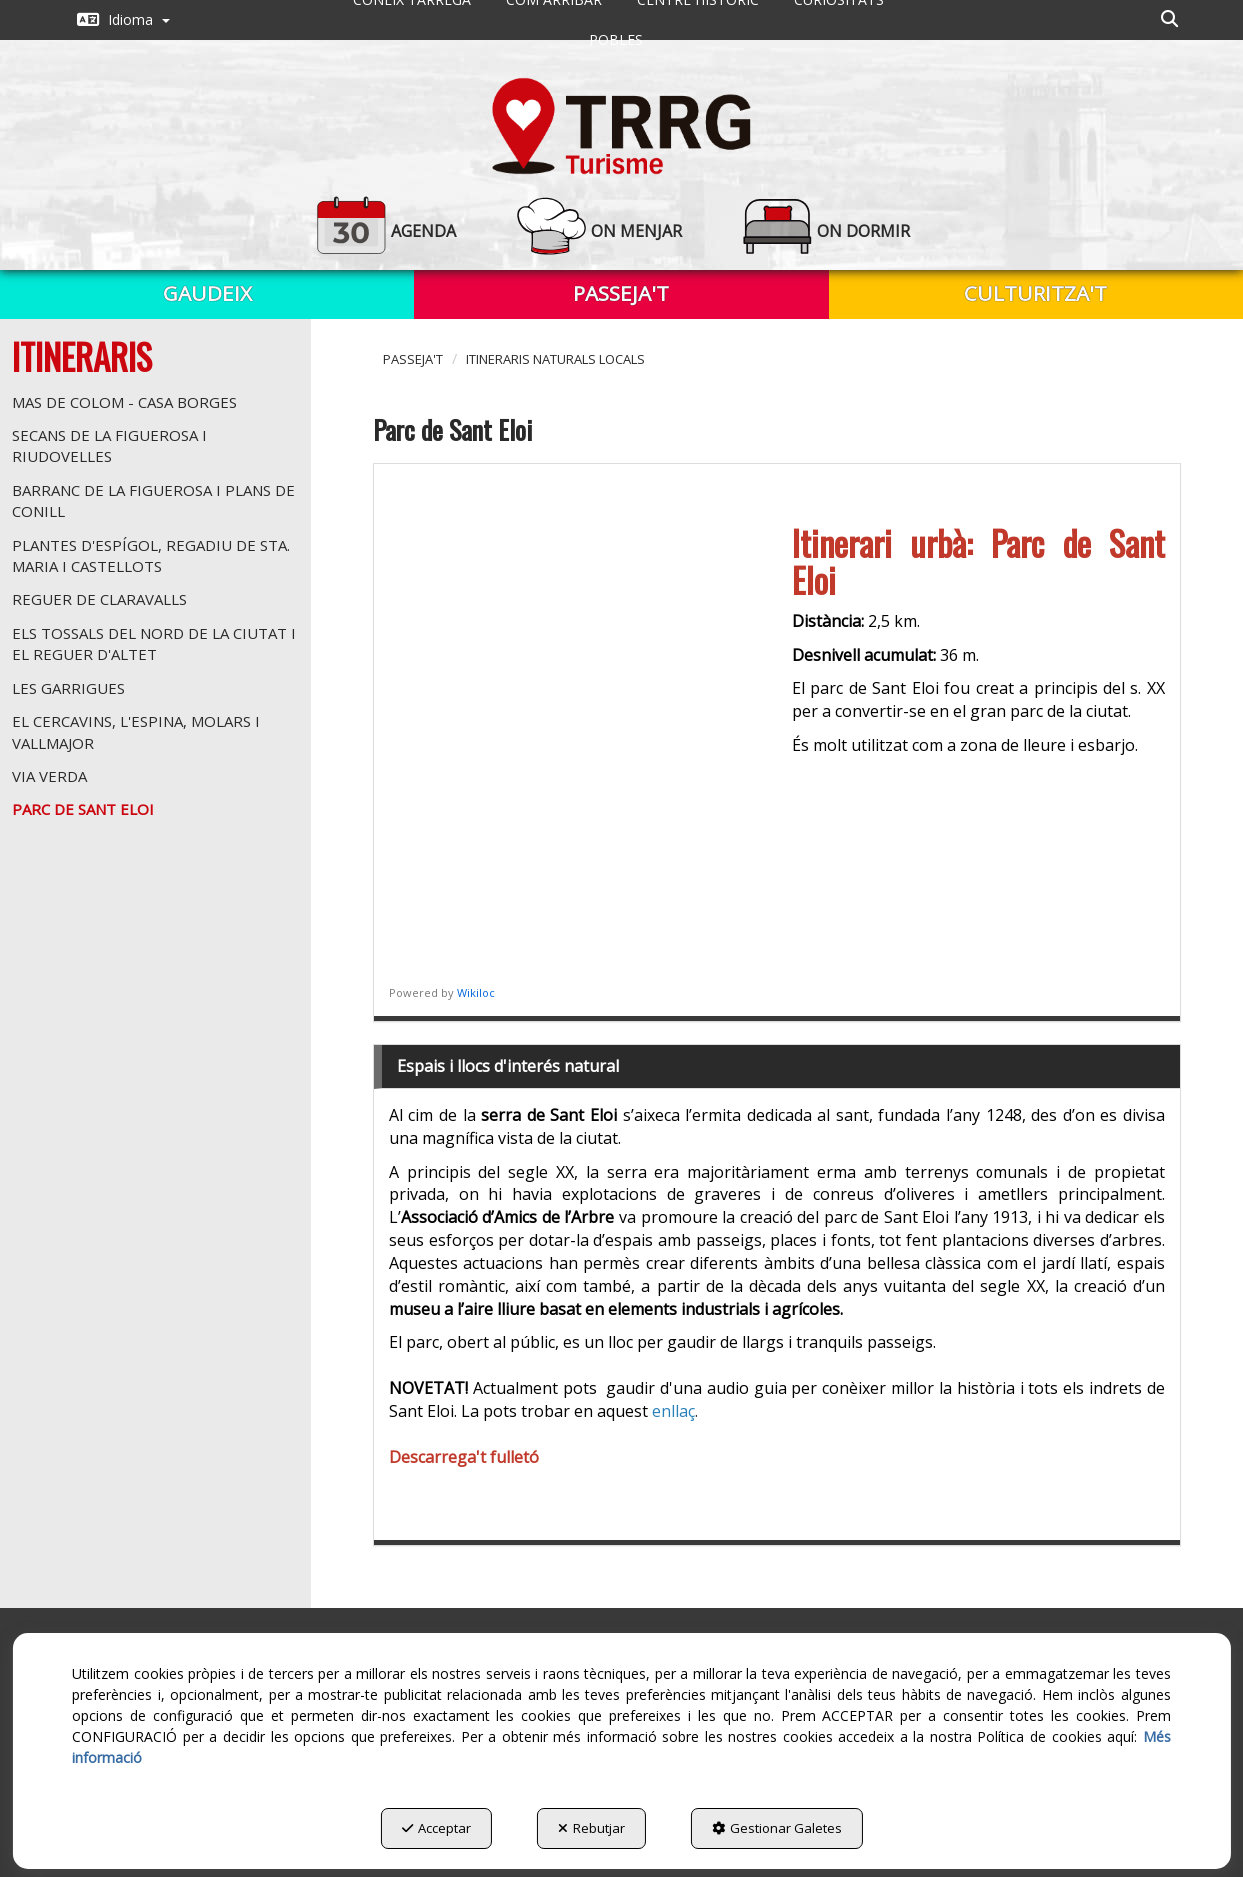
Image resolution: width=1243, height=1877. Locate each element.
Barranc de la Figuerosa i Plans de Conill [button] (153, 500)
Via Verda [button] (49, 776)
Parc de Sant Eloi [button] (83, 809)
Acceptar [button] (436, 1828)
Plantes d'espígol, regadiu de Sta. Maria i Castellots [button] (151, 555)
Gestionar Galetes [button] (777, 1828)
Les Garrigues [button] (68, 688)
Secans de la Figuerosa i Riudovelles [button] (109, 445)
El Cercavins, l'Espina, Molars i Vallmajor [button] (136, 731)
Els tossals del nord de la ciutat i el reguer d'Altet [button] (154, 643)
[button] (123, 20)
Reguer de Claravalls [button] (99, 599)
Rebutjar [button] (591, 1828)
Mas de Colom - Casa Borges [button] (124, 402)
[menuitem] (123, 20)
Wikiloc (476, 992)
